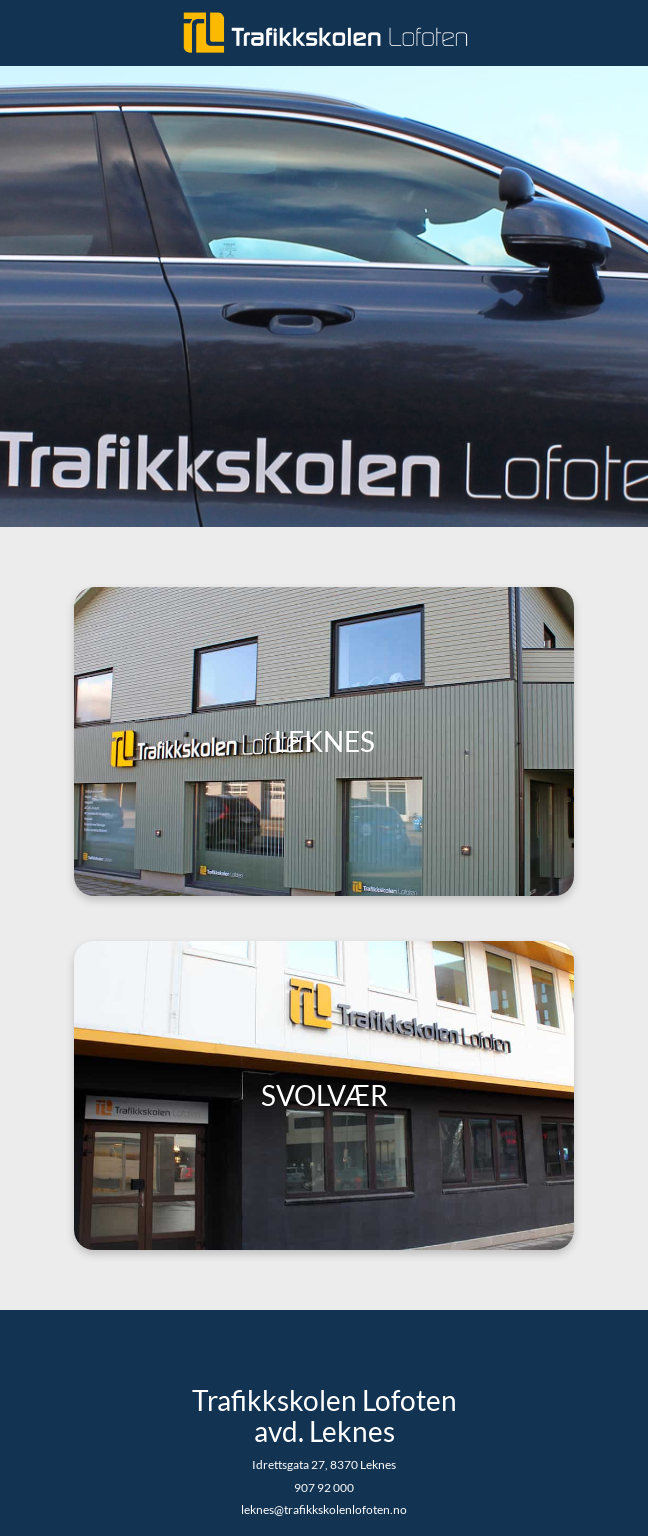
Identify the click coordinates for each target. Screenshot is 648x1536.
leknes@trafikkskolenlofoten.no (324, 1509)
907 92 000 (324, 1487)
